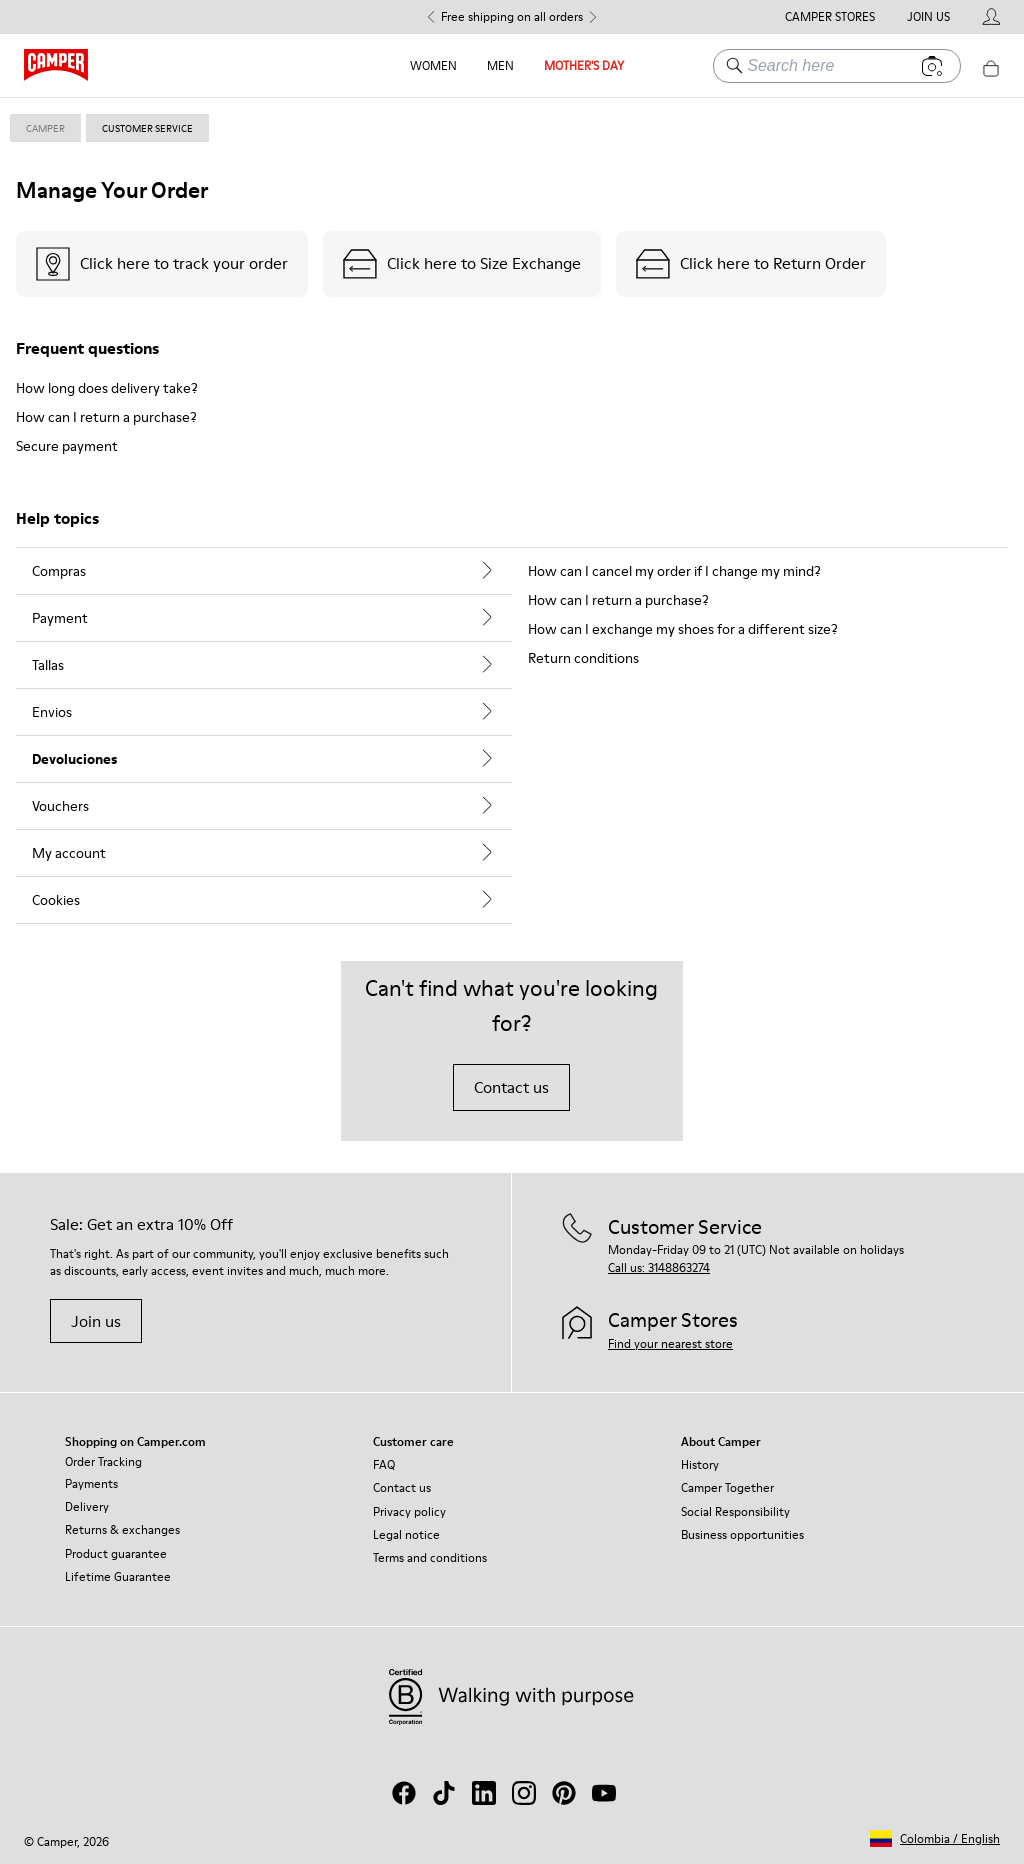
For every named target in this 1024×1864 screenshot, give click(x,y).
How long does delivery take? (107, 388)
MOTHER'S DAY (584, 65)
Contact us (511, 1087)
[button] (935, 1838)
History (700, 1464)
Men (500, 65)
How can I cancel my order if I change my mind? (674, 571)
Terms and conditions (430, 1557)
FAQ (384, 1464)
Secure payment (67, 446)
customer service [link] (147, 128)
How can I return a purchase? (106, 417)
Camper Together (727, 1487)
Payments (91, 1483)
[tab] (264, 571)
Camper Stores (830, 17)
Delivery (87, 1506)
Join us (96, 1321)
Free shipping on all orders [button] (512, 17)
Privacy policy (409, 1511)
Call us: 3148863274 (659, 1267)
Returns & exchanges (122, 1529)
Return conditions (583, 658)
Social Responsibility (735, 1511)
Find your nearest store (670, 1343)
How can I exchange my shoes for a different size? (683, 629)
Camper (45, 128)
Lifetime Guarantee (118, 1576)
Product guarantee (116, 1553)
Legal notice (406, 1534)
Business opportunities (742, 1534)
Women (433, 65)
